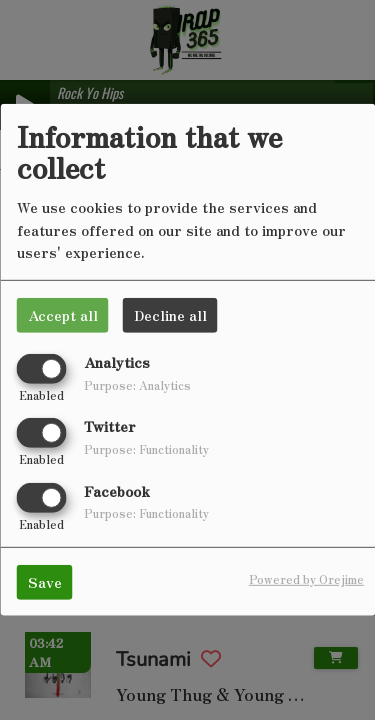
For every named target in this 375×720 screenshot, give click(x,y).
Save (45, 581)
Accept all (63, 315)
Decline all (170, 315)
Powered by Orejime (306, 578)
